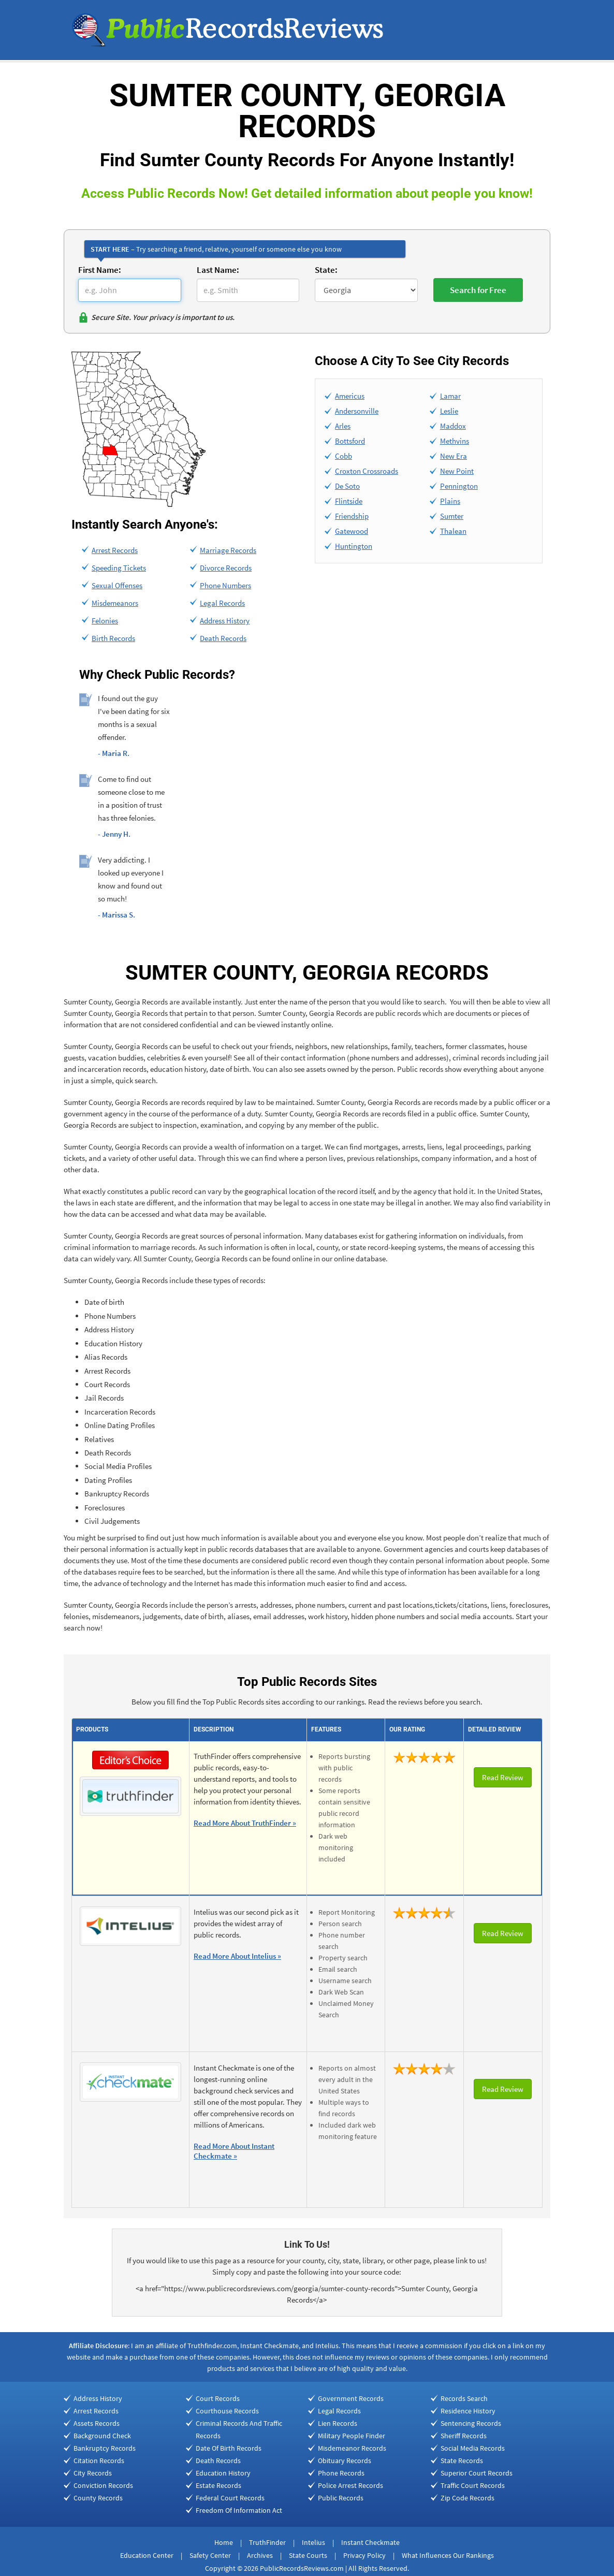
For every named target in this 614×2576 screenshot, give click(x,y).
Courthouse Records (227, 2410)
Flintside (348, 501)
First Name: (99, 269)
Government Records (351, 2398)
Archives (260, 2555)
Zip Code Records (467, 2497)
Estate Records (218, 2485)
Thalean (453, 531)
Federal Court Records (230, 2497)
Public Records (340, 2497)
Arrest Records (115, 550)
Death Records (223, 638)
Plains (450, 501)
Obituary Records (344, 2460)
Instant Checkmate (370, 2542)
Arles (342, 426)
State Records (462, 2460)
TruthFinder (267, 2542)
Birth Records (113, 638)
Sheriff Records (464, 2435)
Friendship (352, 516)
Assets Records (97, 2423)
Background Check (102, 2435)
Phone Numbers (225, 585)
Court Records (218, 2398)
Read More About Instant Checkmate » (234, 2151)
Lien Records (337, 2423)
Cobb (343, 456)
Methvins (454, 441)
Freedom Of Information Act (239, 2510)
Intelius (313, 2542)
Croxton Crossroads (366, 471)
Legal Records (222, 603)
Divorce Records (226, 568)
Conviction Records (103, 2485)
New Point (457, 471)
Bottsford (350, 441)
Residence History (468, 2410)
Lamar (450, 396)
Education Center (146, 2555)
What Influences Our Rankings (448, 2555)
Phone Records (341, 2473)
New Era (453, 456)
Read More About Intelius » (237, 1956)
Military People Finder (351, 2435)
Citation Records (99, 2460)
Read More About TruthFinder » (245, 1823)
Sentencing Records (471, 2423)
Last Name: (218, 269)
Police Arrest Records (350, 2485)
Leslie (449, 411)
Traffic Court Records (473, 2485)
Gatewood (351, 531)
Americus (349, 396)
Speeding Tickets (119, 568)
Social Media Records (473, 2448)
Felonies (105, 620)
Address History (225, 620)
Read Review (502, 1777)
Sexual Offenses (117, 585)
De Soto (347, 486)
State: (326, 269)
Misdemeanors (115, 603)
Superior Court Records (477, 2473)
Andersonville (356, 411)
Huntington (353, 546)
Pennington (459, 486)
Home (223, 2542)
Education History (223, 2473)
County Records (98, 2497)
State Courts (308, 2555)
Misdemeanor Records (352, 2448)
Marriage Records (228, 550)
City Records (93, 2473)
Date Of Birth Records (228, 2448)
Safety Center (210, 2555)
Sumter (451, 516)
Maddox (453, 426)
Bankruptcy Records (105, 2448)
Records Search (464, 2398)
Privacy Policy (364, 2555)
